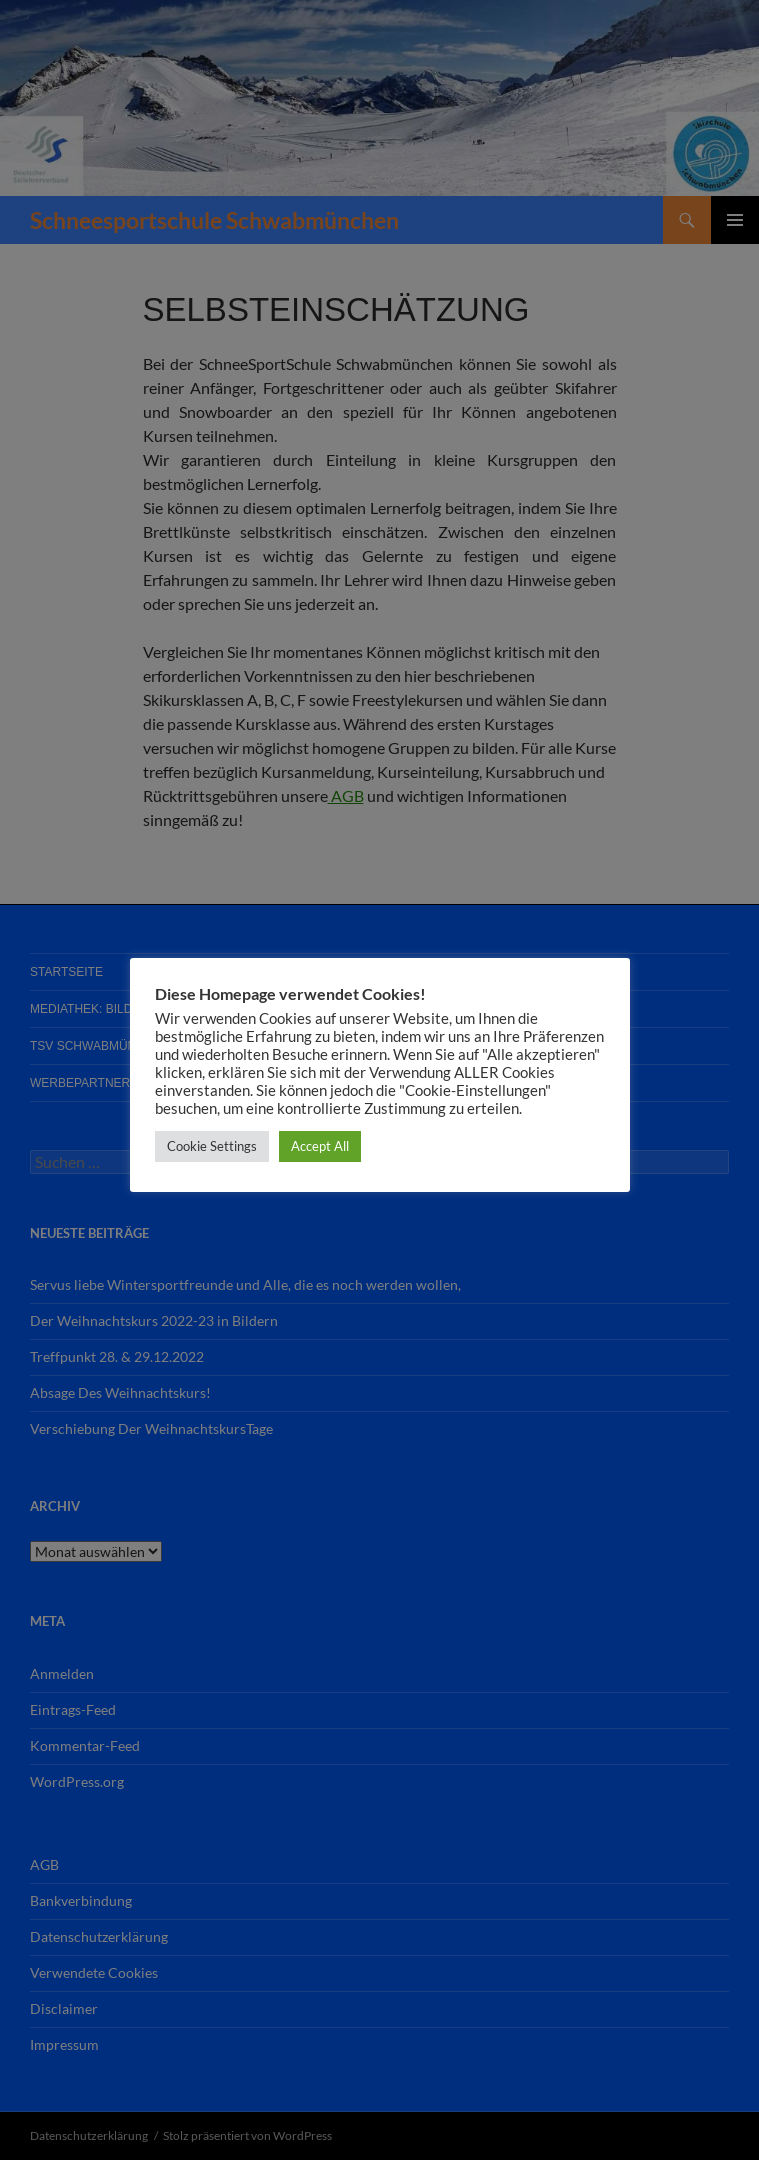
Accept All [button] (320, 1146)
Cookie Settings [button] (212, 1146)
